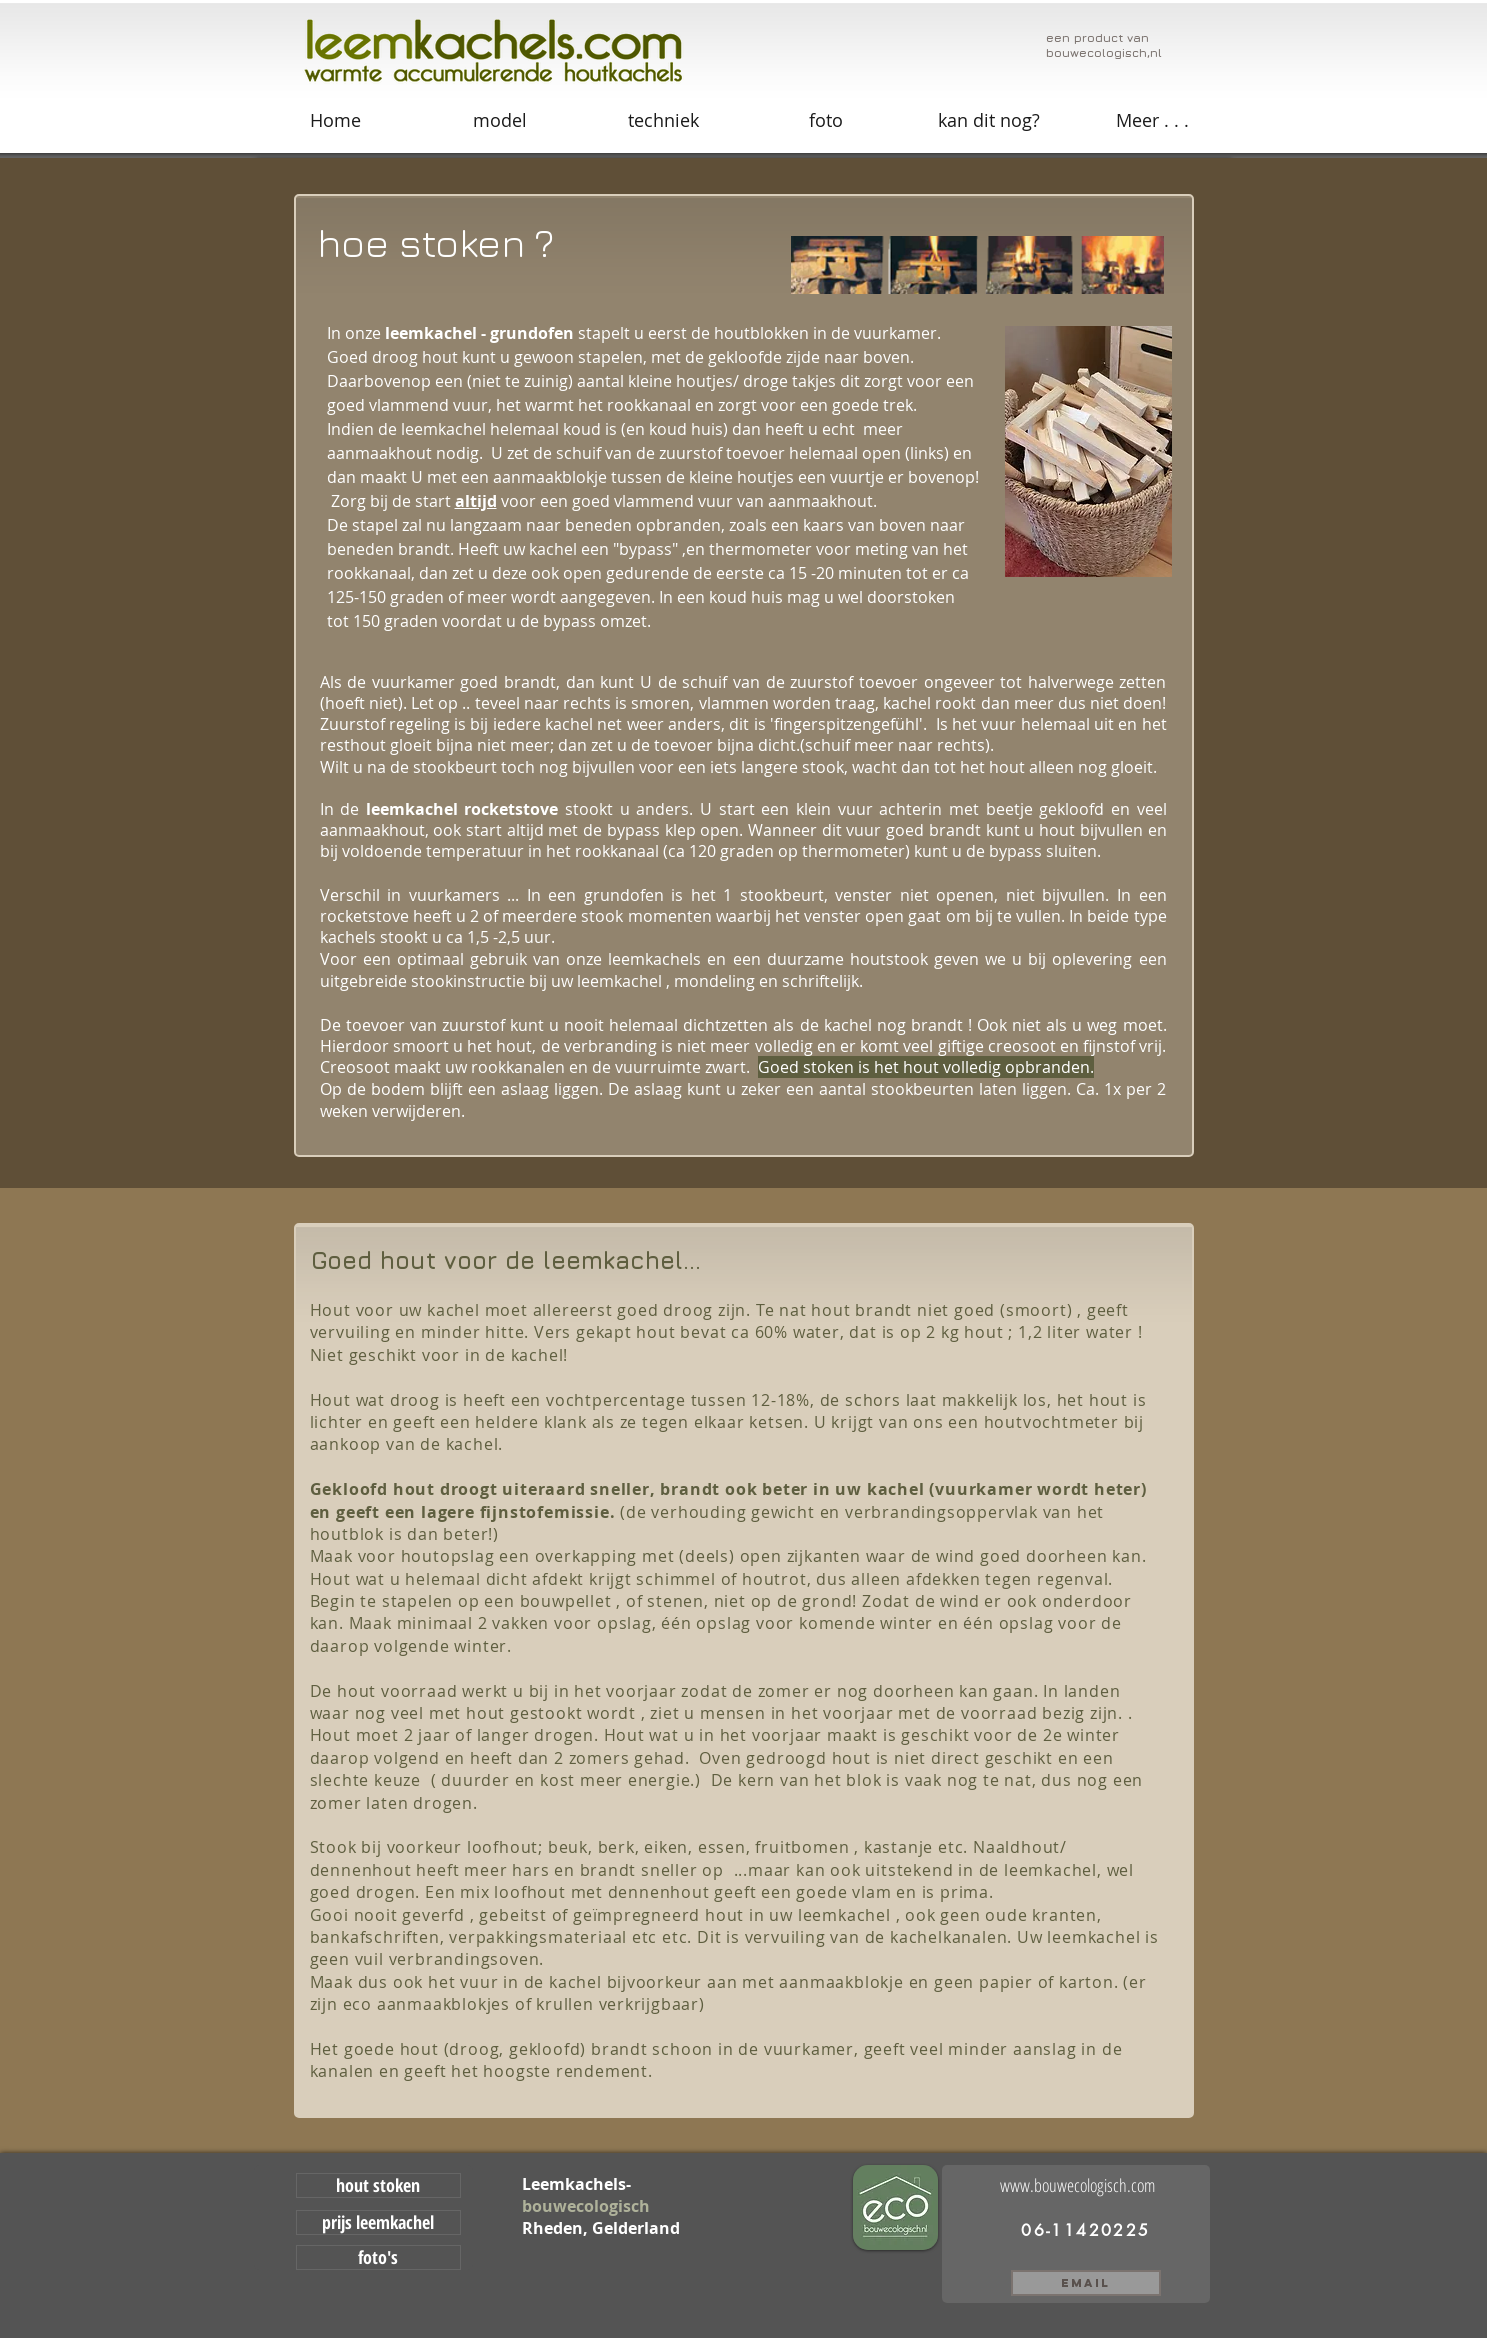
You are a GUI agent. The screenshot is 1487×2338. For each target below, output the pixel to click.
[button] (1152, 120)
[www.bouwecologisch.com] (1086, 2185)
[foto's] (378, 2257)
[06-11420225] (1086, 2230)
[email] (1086, 2283)
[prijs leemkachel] (378, 2222)
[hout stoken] (378, 2185)
